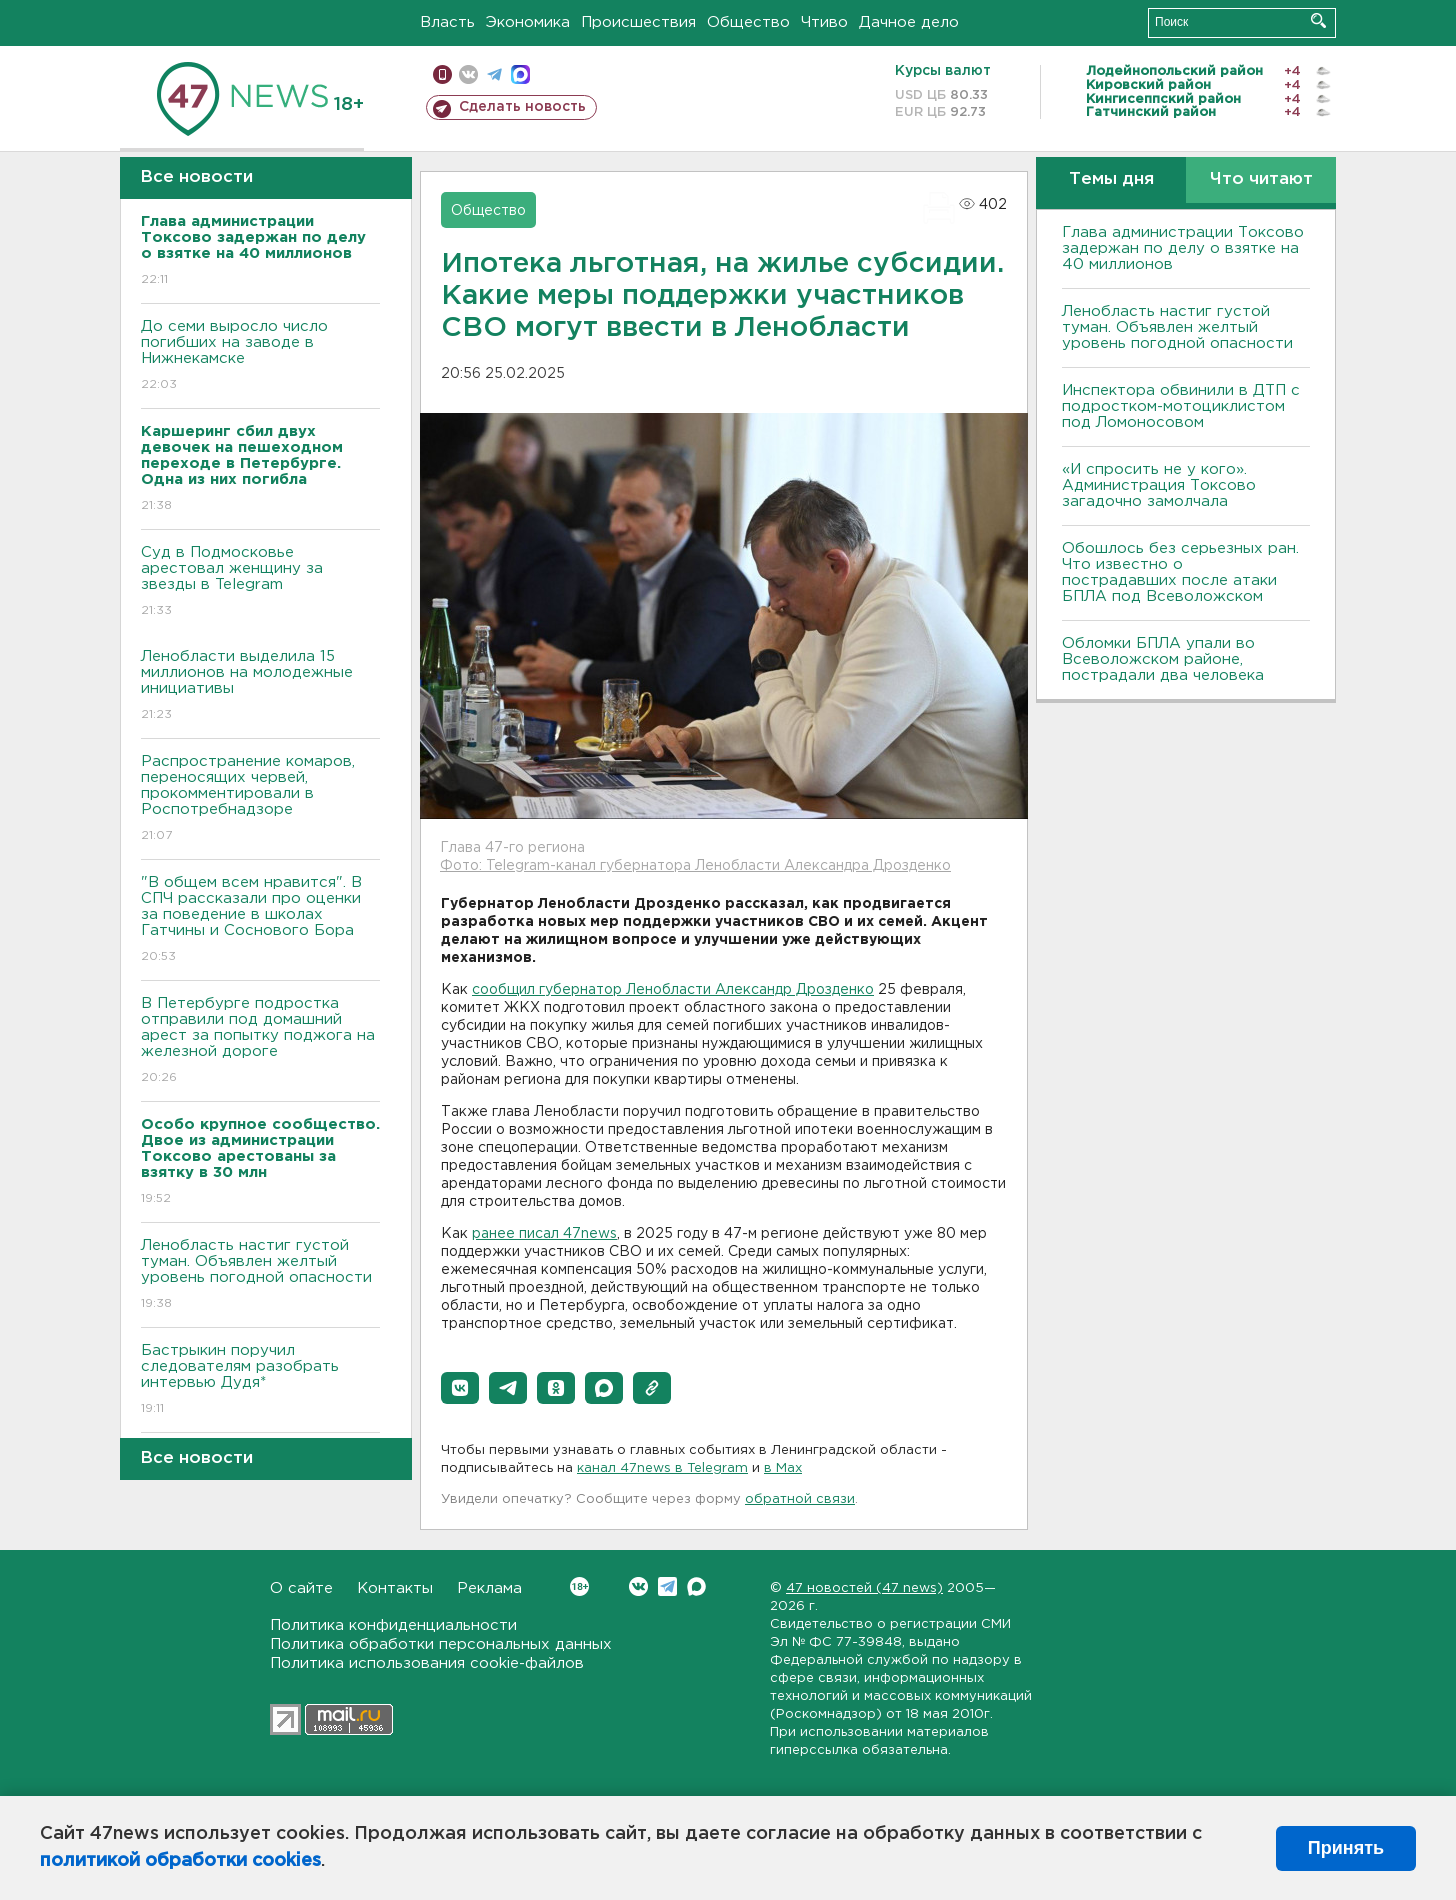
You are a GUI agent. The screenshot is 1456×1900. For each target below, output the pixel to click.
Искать (1318, 20)
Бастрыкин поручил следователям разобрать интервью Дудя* (260, 1380)
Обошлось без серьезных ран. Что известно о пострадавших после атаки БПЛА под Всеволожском (1180, 572)
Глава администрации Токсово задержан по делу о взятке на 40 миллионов (1183, 248)
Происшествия (638, 22)
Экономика (528, 22)
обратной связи (800, 1499)
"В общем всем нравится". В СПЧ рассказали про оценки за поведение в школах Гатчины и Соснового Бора (260, 920)
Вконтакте (579, 1586)
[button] (460, 1388)
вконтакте (468, 74)
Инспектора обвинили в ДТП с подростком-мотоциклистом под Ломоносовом (1181, 406)
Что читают (1261, 179)
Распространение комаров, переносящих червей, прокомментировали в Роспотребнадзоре (260, 799)
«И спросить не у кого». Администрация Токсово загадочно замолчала (1159, 485)
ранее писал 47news (544, 1234)
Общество (748, 22)
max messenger (520, 74)
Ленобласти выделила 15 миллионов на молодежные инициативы (260, 686)
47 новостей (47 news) (864, 1588)
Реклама (489, 1588)
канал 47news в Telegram (662, 1468)
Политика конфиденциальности (393, 1625)
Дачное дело (909, 22)
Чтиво (824, 22)
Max (696, 1586)
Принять (1346, 1848)
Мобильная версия (442, 74)
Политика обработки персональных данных (441, 1644)
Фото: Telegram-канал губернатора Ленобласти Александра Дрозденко (695, 866)
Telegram (667, 1586)
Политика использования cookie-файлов (427, 1663)
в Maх (783, 1468)
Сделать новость (522, 107)
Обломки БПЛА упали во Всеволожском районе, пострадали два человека (1163, 659)
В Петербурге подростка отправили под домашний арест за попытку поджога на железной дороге (260, 1041)
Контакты (395, 1588)
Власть (447, 22)
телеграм (494, 74)
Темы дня (1111, 179)
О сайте (301, 1588)
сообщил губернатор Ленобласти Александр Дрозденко (673, 990)
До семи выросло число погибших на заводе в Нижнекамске (260, 356)
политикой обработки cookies (180, 1861)
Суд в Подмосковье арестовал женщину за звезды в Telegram (260, 582)
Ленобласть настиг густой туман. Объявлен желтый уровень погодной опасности (260, 1275)
